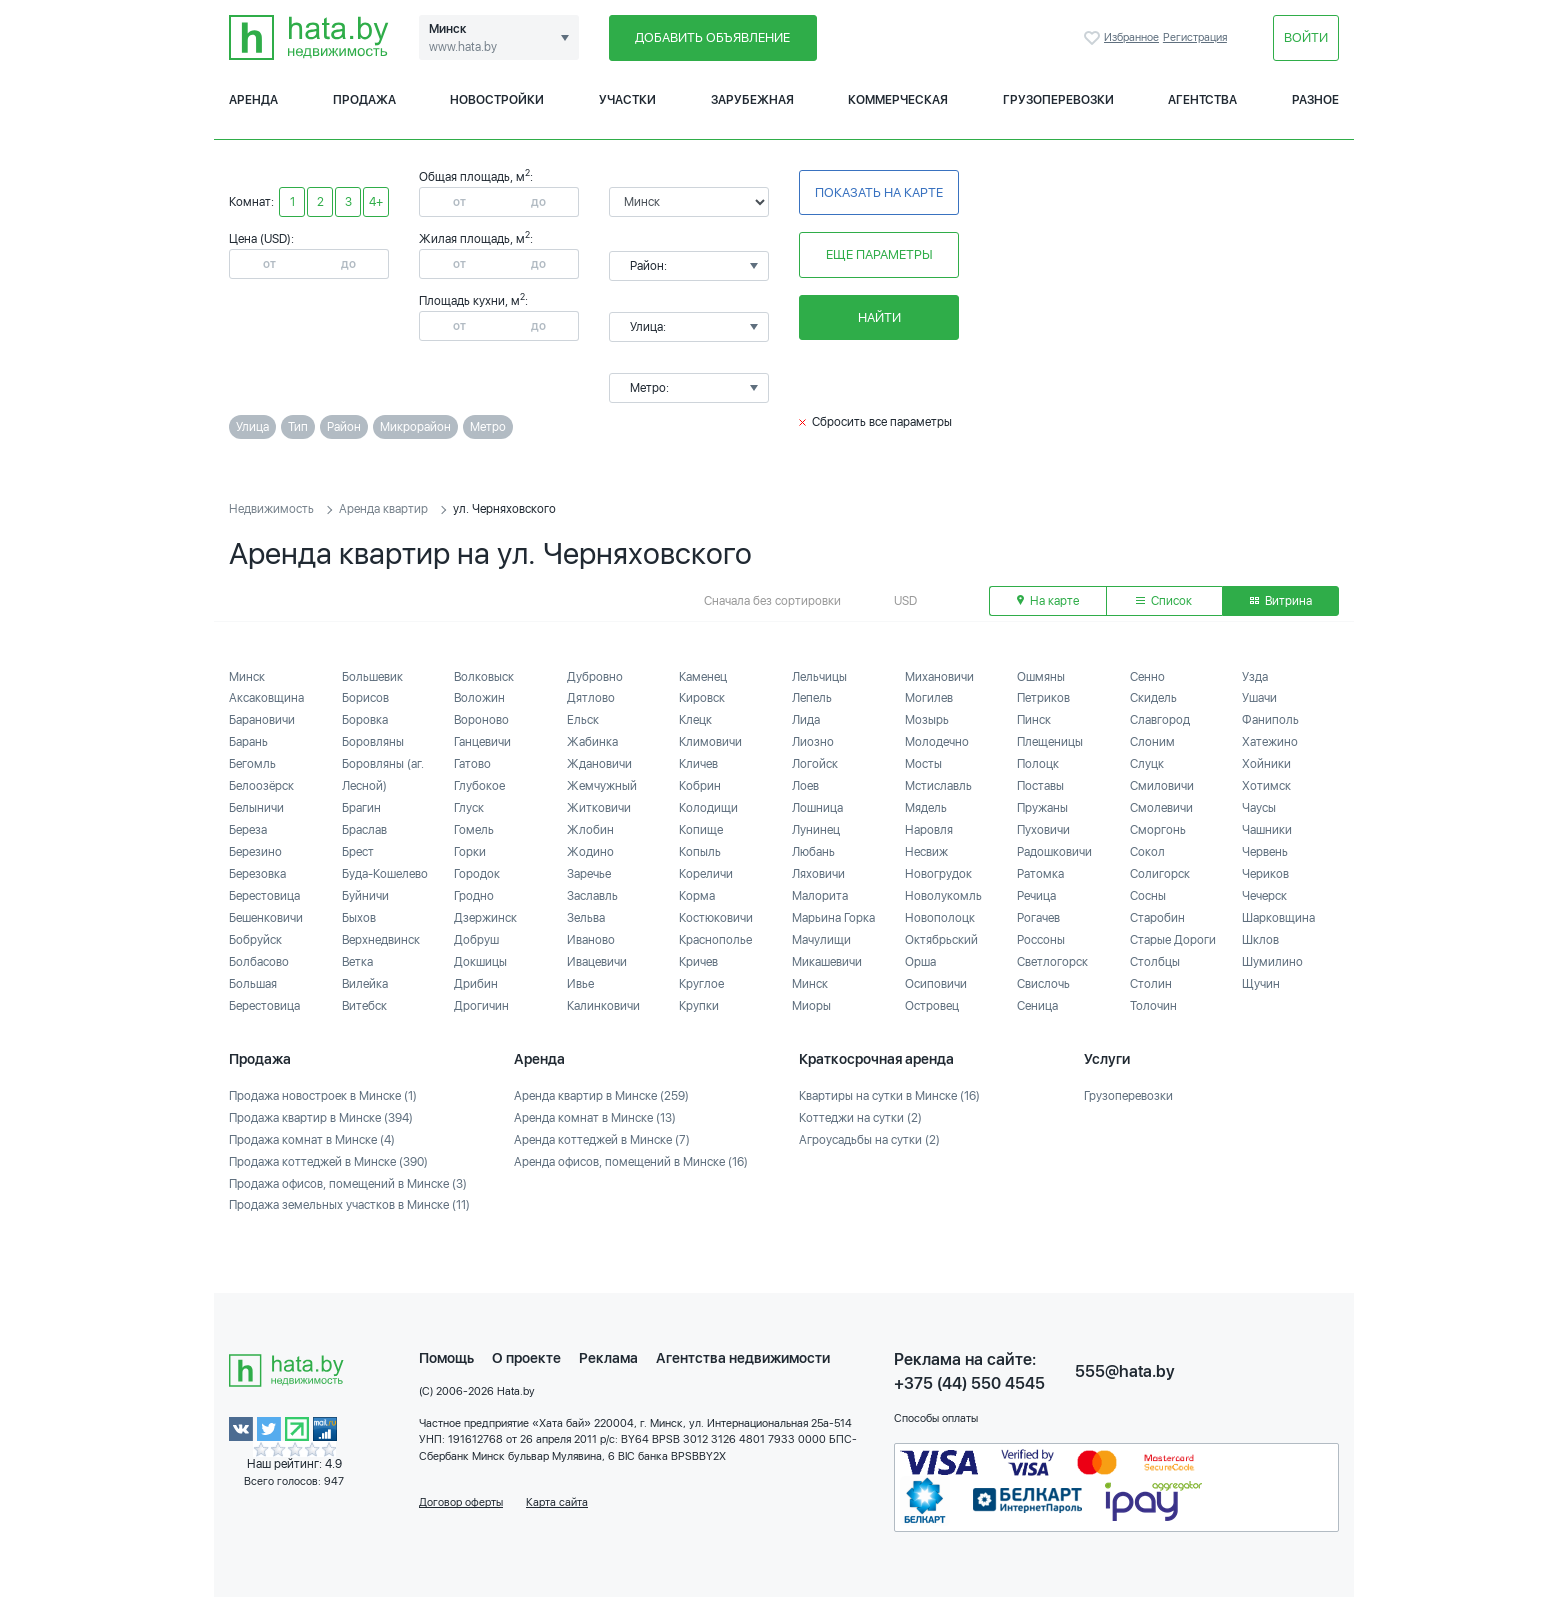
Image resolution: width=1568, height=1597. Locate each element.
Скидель (1153, 698)
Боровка (365, 720)
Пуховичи (1043, 830)
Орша (920, 962)
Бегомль (252, 764)
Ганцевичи (482, 742)
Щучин (1261, 984)
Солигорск (1160, 874)
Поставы (1040, 786)
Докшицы (480, 962)
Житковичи (599, 808)
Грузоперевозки (1058, 100)
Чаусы (1259, 808)
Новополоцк (940, 918)
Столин (1151, 984)
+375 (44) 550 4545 (969, 1383)
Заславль (592, 896)
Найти (879, 317)
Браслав (364, 830)
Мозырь (927, 720)
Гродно (474, 896)
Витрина (1281, 601)
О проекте (526, 1358)
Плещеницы (1050, 742)
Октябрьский (941, 940)
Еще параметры (879, 254)
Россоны (1041, 940)
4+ (376, 202)
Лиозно (813, 742)
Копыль (700, 852)
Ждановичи (599, 764)
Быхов (359, 918)
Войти (1306, 37)
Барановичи (262, 720)
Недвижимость (271, 509)
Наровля (929, 830)
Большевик (372, 677)
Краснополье (715, 940)
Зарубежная (752, 100)
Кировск (702, 698)
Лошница (817, 808)
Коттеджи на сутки (860, 1118)
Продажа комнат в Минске (312, 1140)
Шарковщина (1278, 918)
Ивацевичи (597, 962)
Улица (252, 427)
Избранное (1094, 38)
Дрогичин (481, 1006)
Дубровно (595, 677)
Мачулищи (821, 940)
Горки (470, 852)
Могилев (929, 698)
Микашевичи (827, 962)
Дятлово (591, 698)
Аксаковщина (266, 698)
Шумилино (1272, 962)
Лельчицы (819, 677)
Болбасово (259, 962)
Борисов (365, 698)
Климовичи (710, 742)
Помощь (446, 1358)
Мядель (926, 808)
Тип (298, 427)
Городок (477, 874)
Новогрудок (938, 874)
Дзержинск (485, 918)
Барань (248, 742)
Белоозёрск (261, 786)
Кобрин (700, 786)
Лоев (805, 786)
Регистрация (1195, 37)
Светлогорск (1052, 962)
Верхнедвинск (381, 940)
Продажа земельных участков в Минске (349, 1205)
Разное (1315, 100)
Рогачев (1038, 918)
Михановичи (939, 677)
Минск (247, 677)
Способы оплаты (936, 1418)
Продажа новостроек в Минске (323, 1096)
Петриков (1043, 698)
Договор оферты (461, 1502)
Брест (358, 852)
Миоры (811, 1006)
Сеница (1037, 1006)
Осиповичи (936, 984)
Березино (255, 852)
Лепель (812, 698)
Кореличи (706, 874)
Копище (701, 830)
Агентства (1202, 100)
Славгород (1160, 720)
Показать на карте (879, 192)
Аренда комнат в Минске (595, 1118)
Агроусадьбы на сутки (869, 1140)
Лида (806, 720)
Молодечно (937, 742)
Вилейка (365, 984)
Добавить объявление (712, 37)
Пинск (1034, 720)
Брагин (361, 808)
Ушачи (1259, 698)
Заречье (589, 874)
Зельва (586, 918)
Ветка (357, 962)
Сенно (1147, 677)
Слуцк (1147, 764)
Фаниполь (1270, 720)
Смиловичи (1162, 786)
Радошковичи (1054, 852)
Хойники (1266, 764)
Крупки (699, 1006)
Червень (1265, 852)
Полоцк (1038, 764)
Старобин (1157, 918)
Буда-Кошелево (385, 874)
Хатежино (1270, 742)
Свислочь (1043, 984)
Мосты (923, 764)
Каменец (703, 677)
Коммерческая (898, 100)
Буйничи (365, 896)
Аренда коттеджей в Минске (602, 1140)
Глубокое (479, 786)
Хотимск (1266, 786)
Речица (1036, 896)
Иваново (591, 940)
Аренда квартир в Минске (601, 1096)
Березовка (257, 874)
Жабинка (592, 742)
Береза (248, 830)
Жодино (590, 852)
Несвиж (926, 852)
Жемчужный (602, 786)
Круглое (701, 984)
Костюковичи (716, 918)
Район (344, 427)
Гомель (474, 830)
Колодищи (708, 808)
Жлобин (590, 830)
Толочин (1153, 1006)
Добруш (476, 940)
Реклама (608, 1358)
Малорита (820, 896)
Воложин (479, 698)
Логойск (815, 764)
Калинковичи (603, 1006)
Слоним (1152, 742)
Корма (697, 896)
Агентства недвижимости (743, 1358)
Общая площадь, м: (476, 177)
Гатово (472, 764)
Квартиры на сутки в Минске (889, 1096)
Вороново (481, 720)
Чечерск (1264, 896)
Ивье (580, 984)
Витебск (364, 1006)
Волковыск (484, 677)
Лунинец (816, 830)
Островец (932, 1006)
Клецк (695, 720)
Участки (627, 100)
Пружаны (1042, 808)
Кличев (698, 764)
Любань (813, 852)
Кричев (698, 962)
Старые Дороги (1173, 940)
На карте (1048, 601)
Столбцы (1155, 962)
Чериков (1265, 874)
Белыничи (256, 808)
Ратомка (1040, 874)
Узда (1255, 677)
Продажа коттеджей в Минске (328, 1162)
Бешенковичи (266, 918)
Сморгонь (1158, 830)
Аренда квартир (383, 509)
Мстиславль (938, 786)
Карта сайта (557, 1502)
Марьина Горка (833, 918)
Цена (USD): (261, 239)
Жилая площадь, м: (476, 239)
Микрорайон (415, 427)
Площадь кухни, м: (473, 301)
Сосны (1148, 896)
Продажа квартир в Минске (321, 1118)
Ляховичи (818, 874)
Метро (488, 427)
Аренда (253, 100)
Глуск (469, 808)
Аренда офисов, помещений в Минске (631, 1162)
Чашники (1267, 830)
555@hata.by (1125, 1371)
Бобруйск (255, 940)
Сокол (1147, 852)
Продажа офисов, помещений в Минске (348, 1184)
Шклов (1260, 940)
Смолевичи (1161, 808)
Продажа (364, 100)
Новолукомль (943, 896)
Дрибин (476, 984)
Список (1164, 601)
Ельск (583, 720)
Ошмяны (1041, 677)
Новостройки (497, 100)
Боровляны (373, 742)
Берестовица (264, 896)
